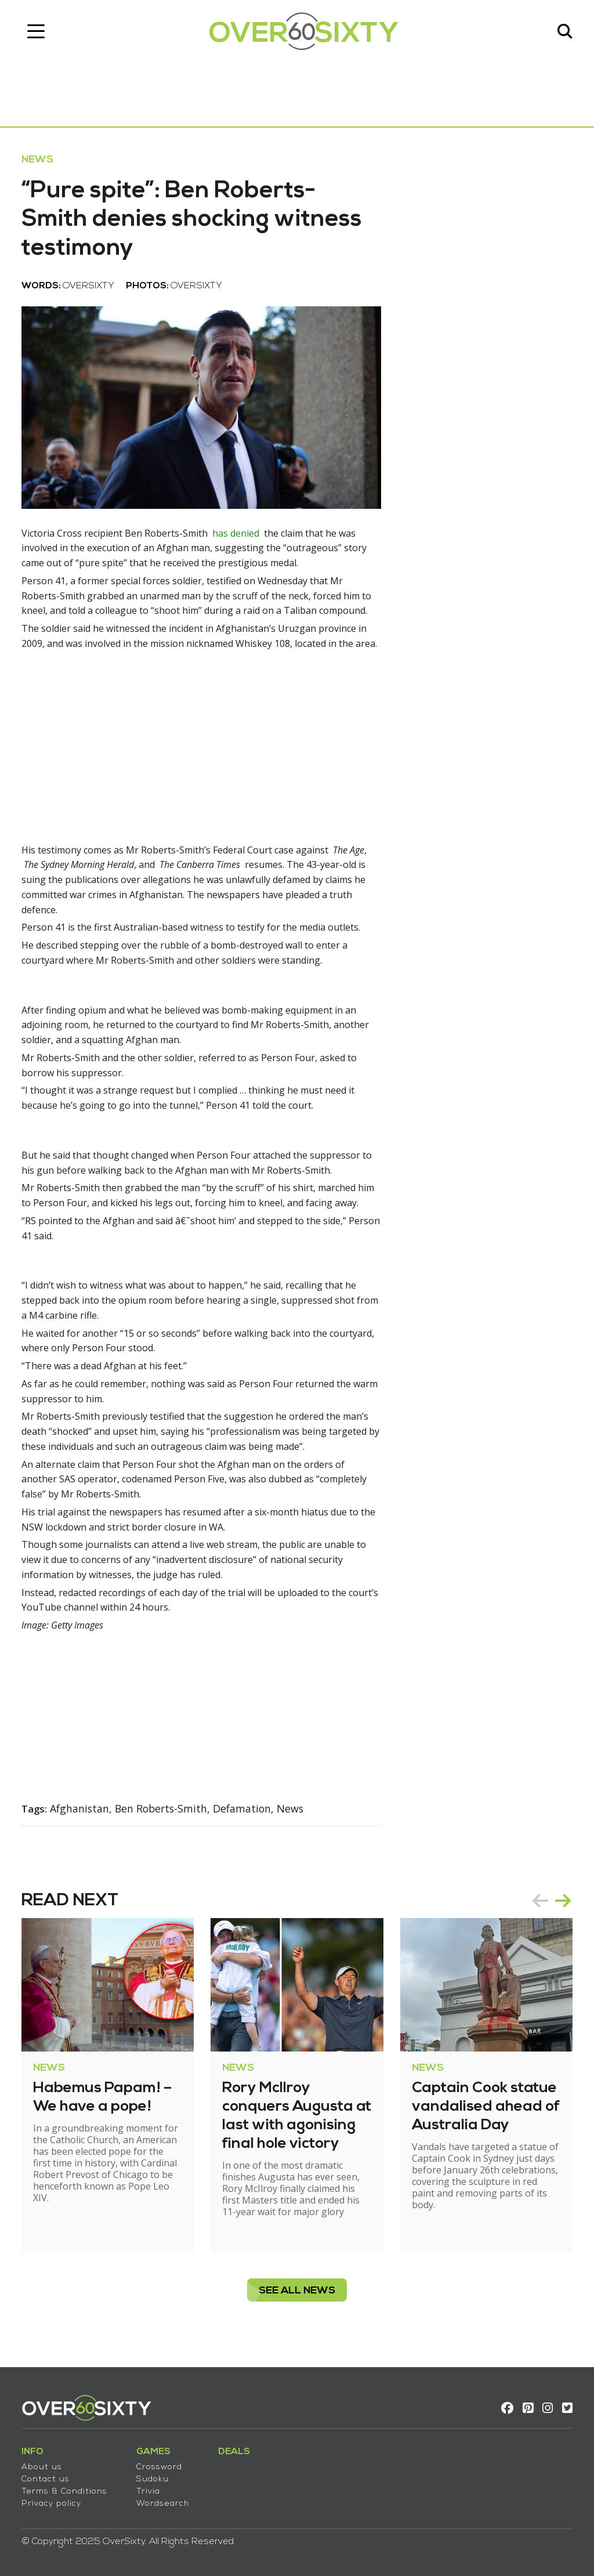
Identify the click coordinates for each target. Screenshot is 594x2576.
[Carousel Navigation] (550, 1911)
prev (538, 1911)
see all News (297, 2301)
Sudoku (154, 2478)
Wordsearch (164, 2502)
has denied (237, 536)
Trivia (150, 2490)
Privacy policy (53, 2502)
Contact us (47, 2478)
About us (43, 2466)
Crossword (161, 2466)
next (561, 1911)
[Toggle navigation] (37, 31)
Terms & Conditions (66, 2490)
